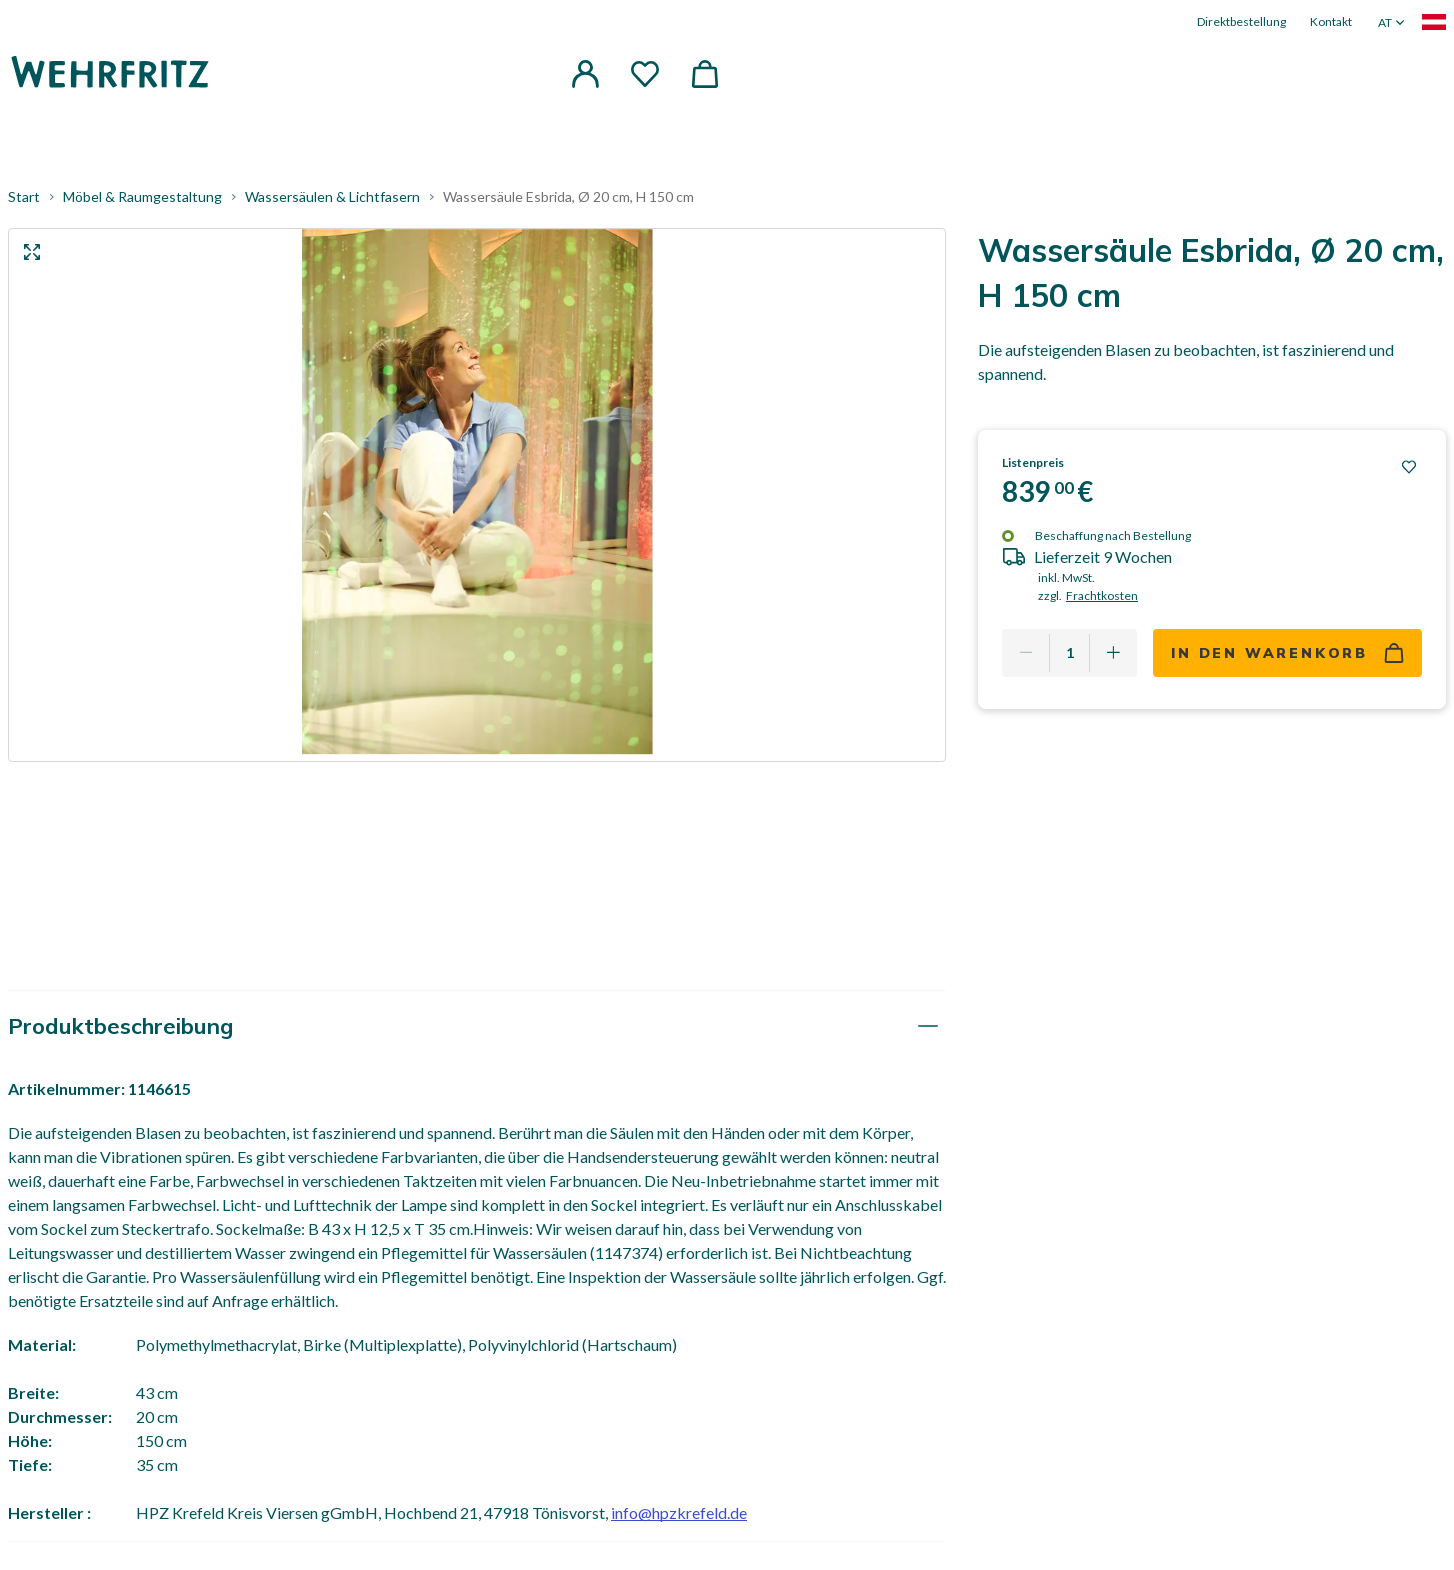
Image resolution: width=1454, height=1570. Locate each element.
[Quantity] (1069, 653)
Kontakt (1331, 21)
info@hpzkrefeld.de (679, 1512)
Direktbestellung (1241, 21)
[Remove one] (1026, 653)
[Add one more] (1113, 653)
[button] (585, 74)
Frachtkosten (1102, 595)
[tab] (477, 1026)
